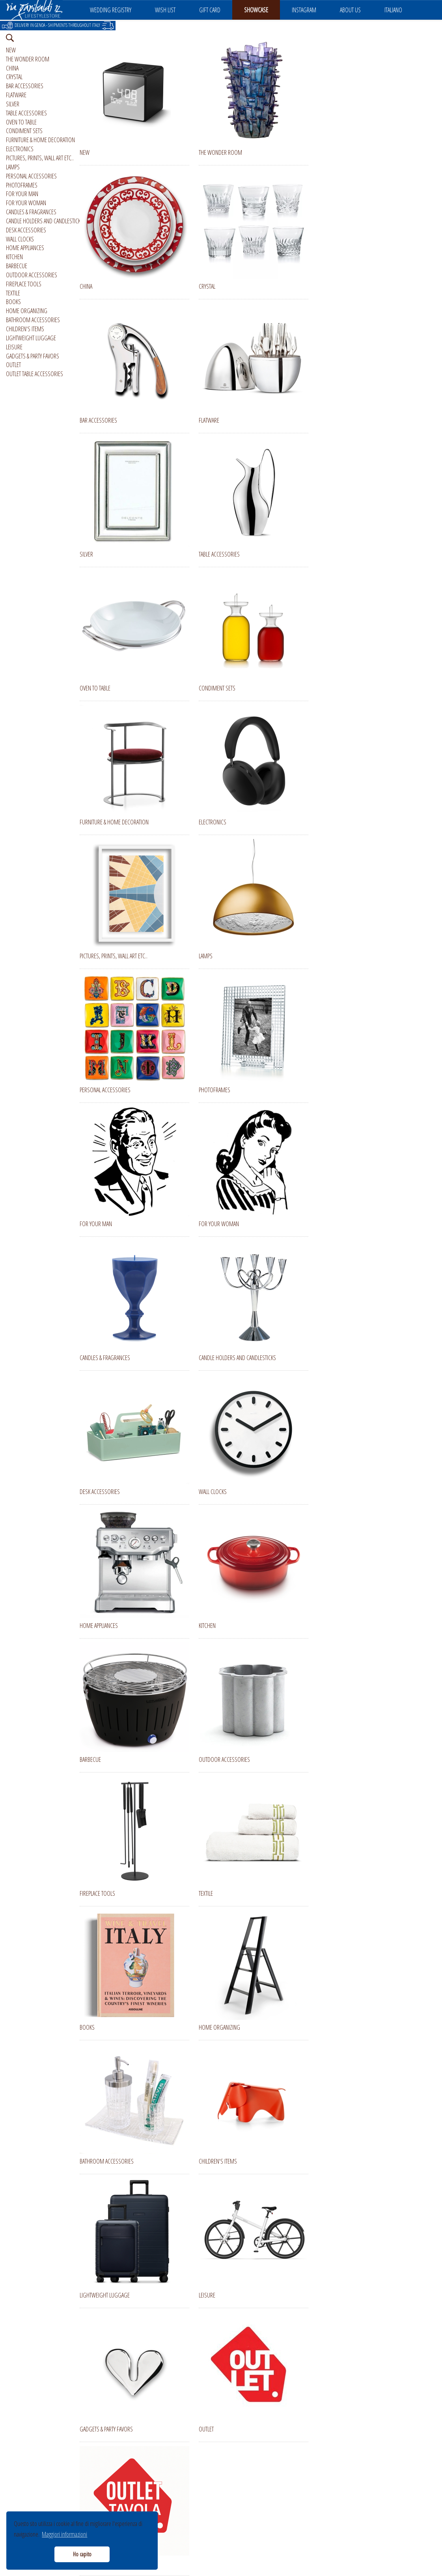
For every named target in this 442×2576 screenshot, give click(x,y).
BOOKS (13, 301)
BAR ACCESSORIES (24, 86)
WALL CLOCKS (20, 239)
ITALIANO (393, 10)
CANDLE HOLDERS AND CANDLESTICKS (44, 221)
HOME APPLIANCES (25, 247)
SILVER (12, 104)
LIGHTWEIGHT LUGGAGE (31, 338)
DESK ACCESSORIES (26, 230)
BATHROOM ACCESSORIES (33, 320)
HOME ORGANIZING (26, 310)
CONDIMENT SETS (24, 130)
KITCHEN (14, 256)
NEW (11, 50)
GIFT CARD (209, 10)
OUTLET (13, 364)
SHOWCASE (256, 10)
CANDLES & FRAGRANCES (31, 212)
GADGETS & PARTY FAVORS (32, 356)
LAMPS (13, 167)
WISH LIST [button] (165, 10)
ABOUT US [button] (350, 10)
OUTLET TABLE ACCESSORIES (34, 373)
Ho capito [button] (82, 2554)
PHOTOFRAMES (21, 185)
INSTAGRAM (304, 10)
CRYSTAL (14, 76)
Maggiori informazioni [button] (64, 2534)
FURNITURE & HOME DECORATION (40, 139)
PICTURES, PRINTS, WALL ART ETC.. (40, 158)
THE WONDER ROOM (27, 59)
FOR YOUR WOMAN (26, 203)
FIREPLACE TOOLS (23, 284)
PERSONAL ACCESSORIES (31, 176)
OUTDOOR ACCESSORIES (31, 275)
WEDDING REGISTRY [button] (110, 10)
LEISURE (14, 347)
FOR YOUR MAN (22, 193)
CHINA (12, 68)
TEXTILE (13, 293)
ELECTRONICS (20, 149)
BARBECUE (16, 266)
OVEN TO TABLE (21, 122)
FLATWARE (16, 95)
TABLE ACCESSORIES (26, 113)
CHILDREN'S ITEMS (25, 329)
